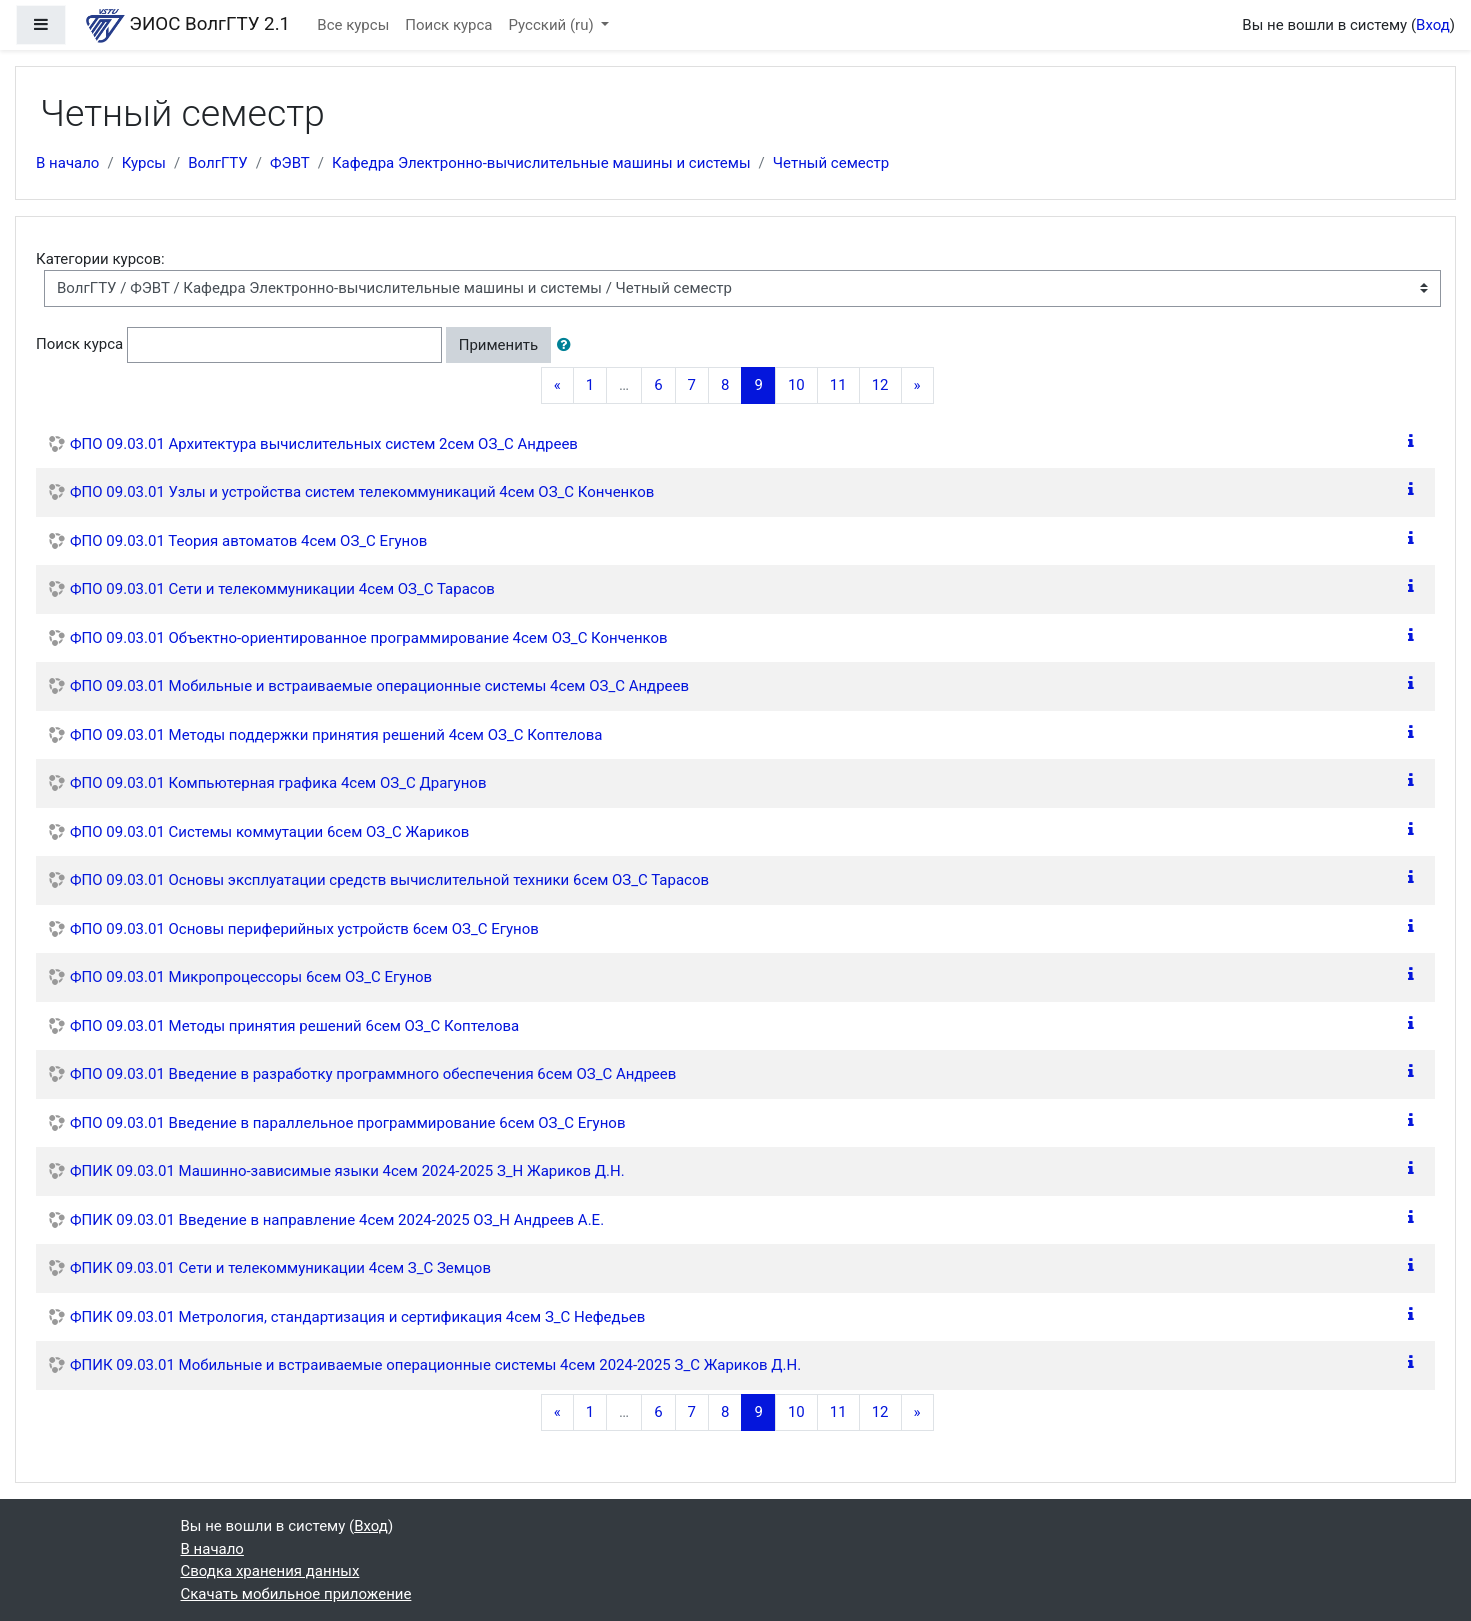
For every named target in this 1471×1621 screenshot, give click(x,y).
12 (880, 385)
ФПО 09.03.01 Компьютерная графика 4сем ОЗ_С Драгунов (278, 783)
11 (838, 385)
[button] (568, 345)
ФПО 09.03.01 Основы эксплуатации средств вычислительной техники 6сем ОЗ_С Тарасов (389, 880)
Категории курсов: (100, 259)
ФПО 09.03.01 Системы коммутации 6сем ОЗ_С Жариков (269, 832)
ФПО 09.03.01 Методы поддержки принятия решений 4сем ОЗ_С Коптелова (336, 735)
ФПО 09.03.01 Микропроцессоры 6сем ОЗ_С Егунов (251, 977)
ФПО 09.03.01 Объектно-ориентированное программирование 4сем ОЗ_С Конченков (369, 638)
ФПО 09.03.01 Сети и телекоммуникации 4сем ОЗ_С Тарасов (282, 589)
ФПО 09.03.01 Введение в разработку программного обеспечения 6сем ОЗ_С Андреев (373, 1074)
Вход (1433, 25)
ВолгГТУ (218, 163)
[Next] (917, 385)
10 (796, 385)
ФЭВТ (290, 163)
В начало (67, 163)
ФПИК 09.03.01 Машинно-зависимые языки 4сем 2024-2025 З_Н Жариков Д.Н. (347, 1171)
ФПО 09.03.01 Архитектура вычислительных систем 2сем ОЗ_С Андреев (324, 444)
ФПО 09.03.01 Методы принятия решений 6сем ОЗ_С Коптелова (294, 1026)
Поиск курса (448, 25)
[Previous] (557, 385)
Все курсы (353, 25)
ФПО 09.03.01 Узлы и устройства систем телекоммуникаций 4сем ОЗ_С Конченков (362, 492)
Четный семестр (831, 163)
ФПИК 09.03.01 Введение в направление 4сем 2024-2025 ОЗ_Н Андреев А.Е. (337, 1220)
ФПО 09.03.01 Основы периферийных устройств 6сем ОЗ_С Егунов (304, 929)
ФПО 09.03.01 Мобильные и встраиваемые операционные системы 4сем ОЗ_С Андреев (379, 686)
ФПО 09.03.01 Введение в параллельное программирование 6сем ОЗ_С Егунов (347, 1123)
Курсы (144, 163)
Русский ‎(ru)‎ (553, 25)
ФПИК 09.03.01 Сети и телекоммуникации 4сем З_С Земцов (280, 1268)
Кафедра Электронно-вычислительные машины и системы (541, 163)
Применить (499, 345)
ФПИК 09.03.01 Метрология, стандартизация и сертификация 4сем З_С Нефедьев (357, 1317)
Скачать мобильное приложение (296, 1594)
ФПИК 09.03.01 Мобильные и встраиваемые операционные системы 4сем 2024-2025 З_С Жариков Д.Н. (435, 1365)
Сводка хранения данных (270, 1571)
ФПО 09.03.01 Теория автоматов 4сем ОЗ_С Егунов (248, 541)
